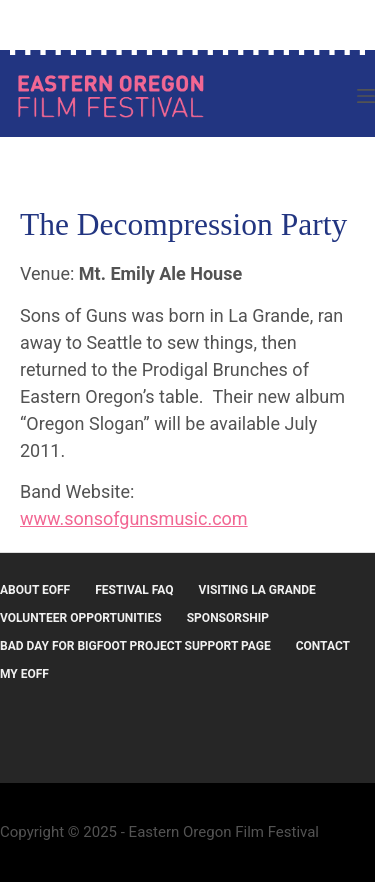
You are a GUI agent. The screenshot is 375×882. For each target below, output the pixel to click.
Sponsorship (228, 618)
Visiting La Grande (257, 590)
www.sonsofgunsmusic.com (134, 518)
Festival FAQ (134, 590)
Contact (323, 646)
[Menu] (366, 96)
